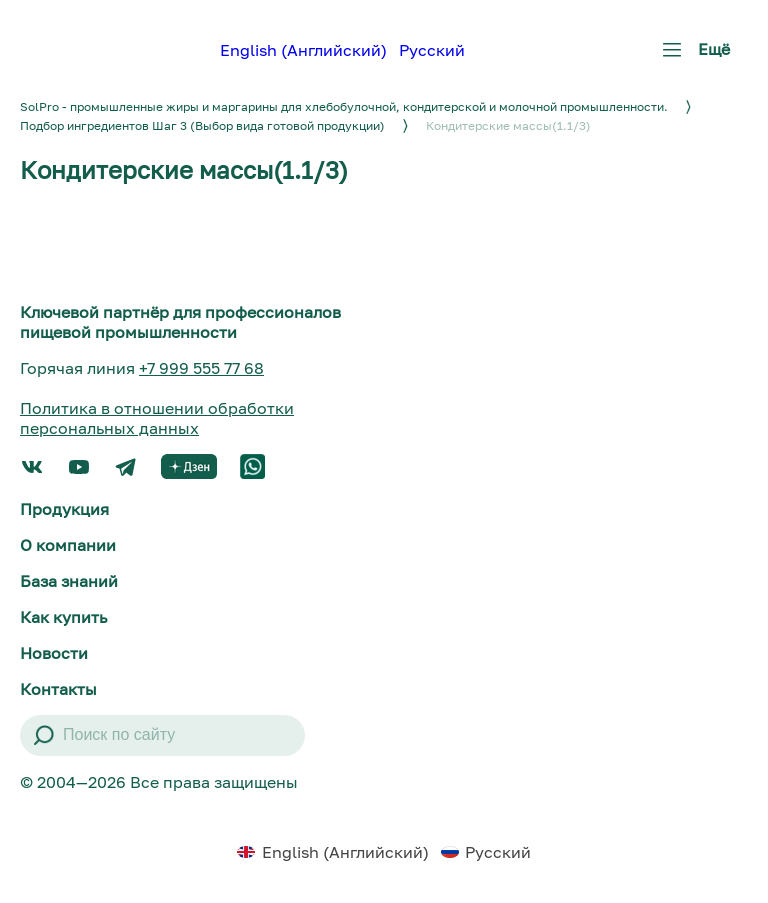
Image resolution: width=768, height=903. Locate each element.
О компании (68, 545)
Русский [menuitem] (432, 50)
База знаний (69, 581)
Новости (54, 653)
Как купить (63, 617)
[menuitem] (303, 49)
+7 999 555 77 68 (201, 368)
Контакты (58, 689)
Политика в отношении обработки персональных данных (157, 418)
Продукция (64, 509)
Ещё (692, 56)
